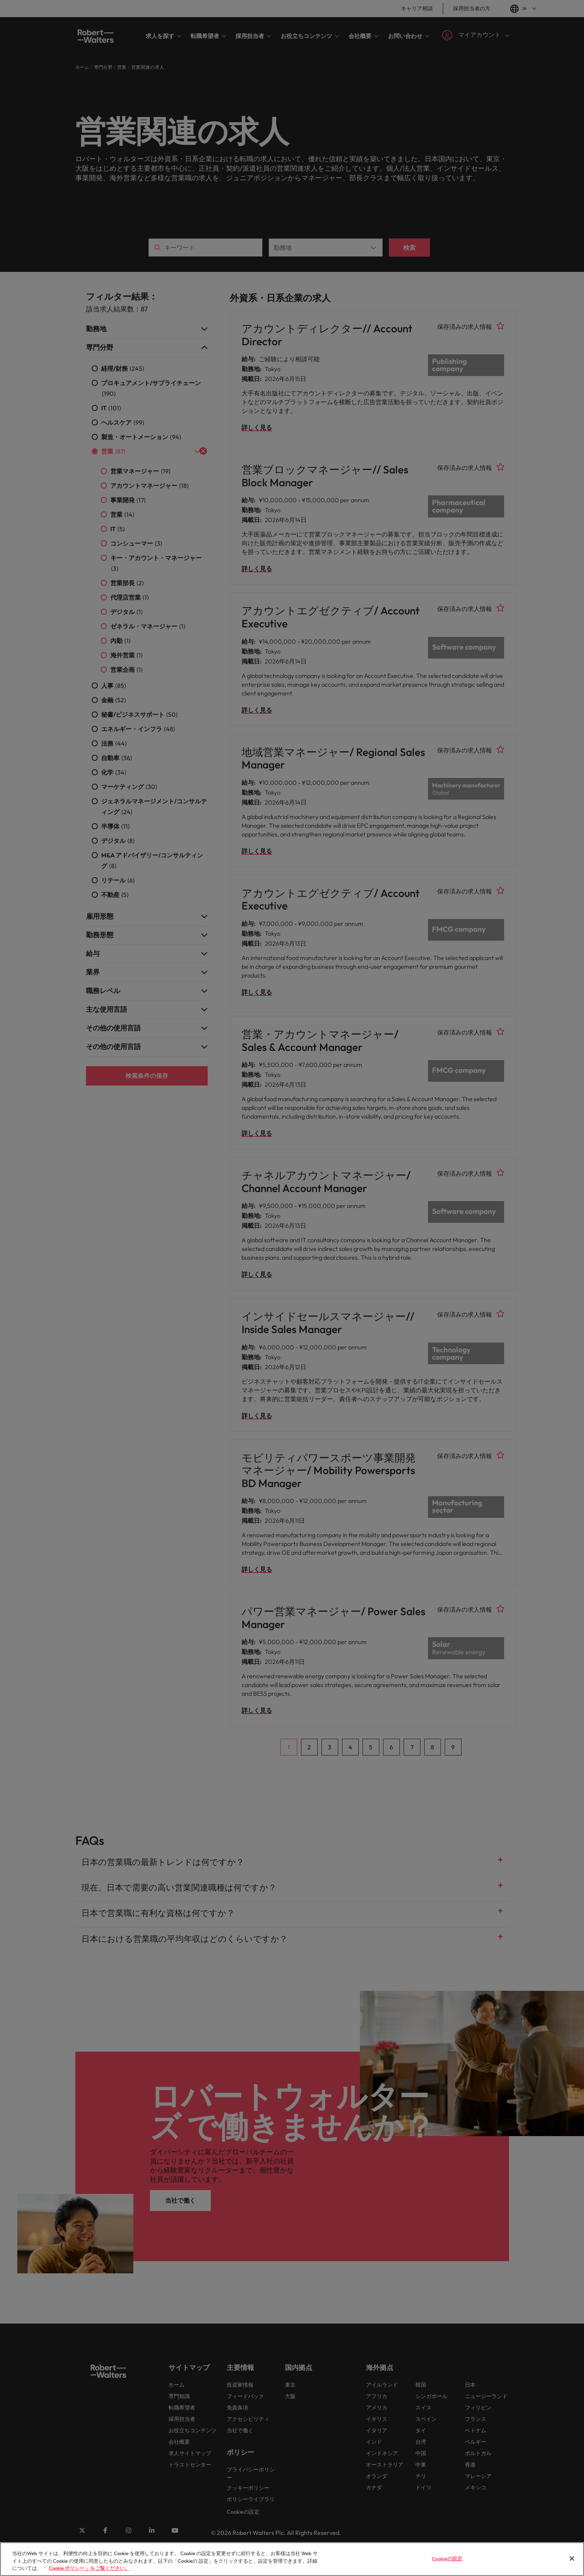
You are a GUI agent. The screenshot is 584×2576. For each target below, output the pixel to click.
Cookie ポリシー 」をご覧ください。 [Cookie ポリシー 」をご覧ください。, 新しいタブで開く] (89, 2573)
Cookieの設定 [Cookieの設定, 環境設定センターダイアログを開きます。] (447, 2563)
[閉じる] (571, 2562)
